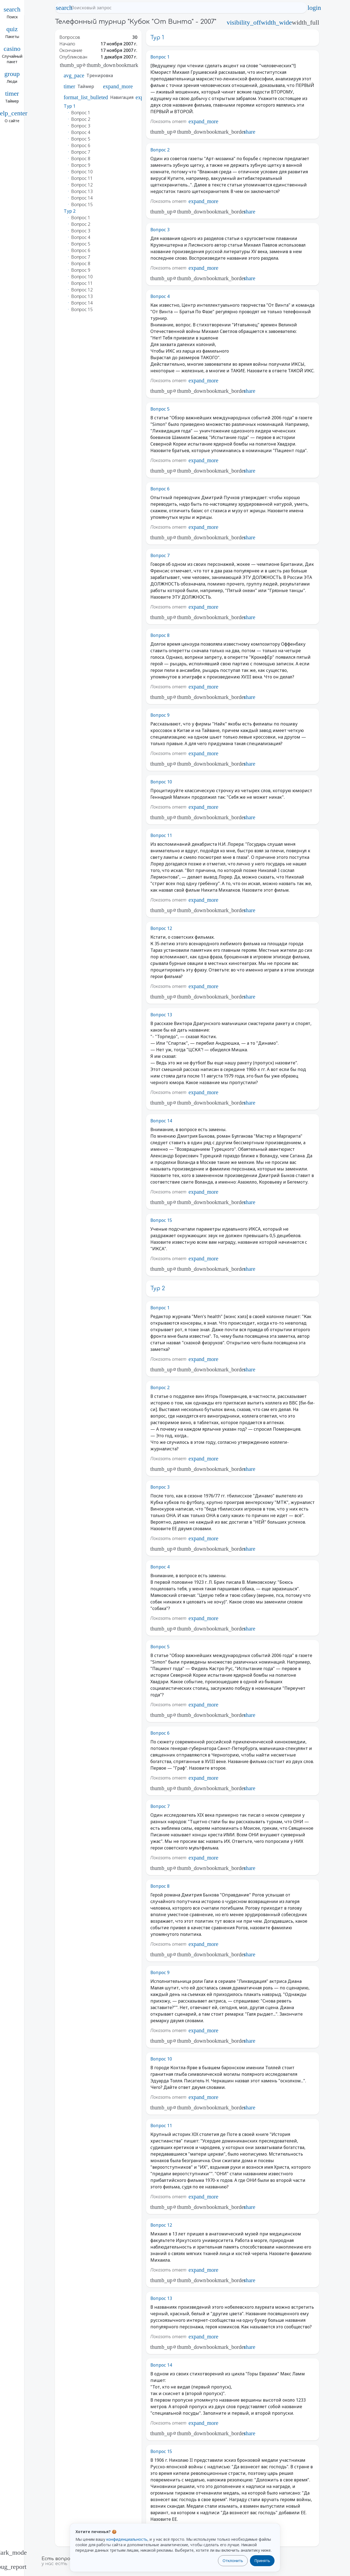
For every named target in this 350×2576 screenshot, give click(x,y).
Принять (262, 2560)
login (314, 7)
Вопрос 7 (160, 555)
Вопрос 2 (160, 150)
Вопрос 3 (160, 230)
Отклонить (233, 2560)
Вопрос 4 (160, 296)
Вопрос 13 (161, 1015)
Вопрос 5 (160, 409)
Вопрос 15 (161, 1220)
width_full (305, 22)
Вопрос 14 (161, 1121)
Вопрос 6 (160, 489)
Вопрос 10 (161, 782)
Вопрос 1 (160, 57)
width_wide (276, 22)
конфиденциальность (126, 2539)
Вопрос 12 (161, 928)
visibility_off (244, 22)
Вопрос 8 (160, 635)
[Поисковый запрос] (186, 7)
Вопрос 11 (161, 835)
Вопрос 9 (160, 715)
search (64, 7)
